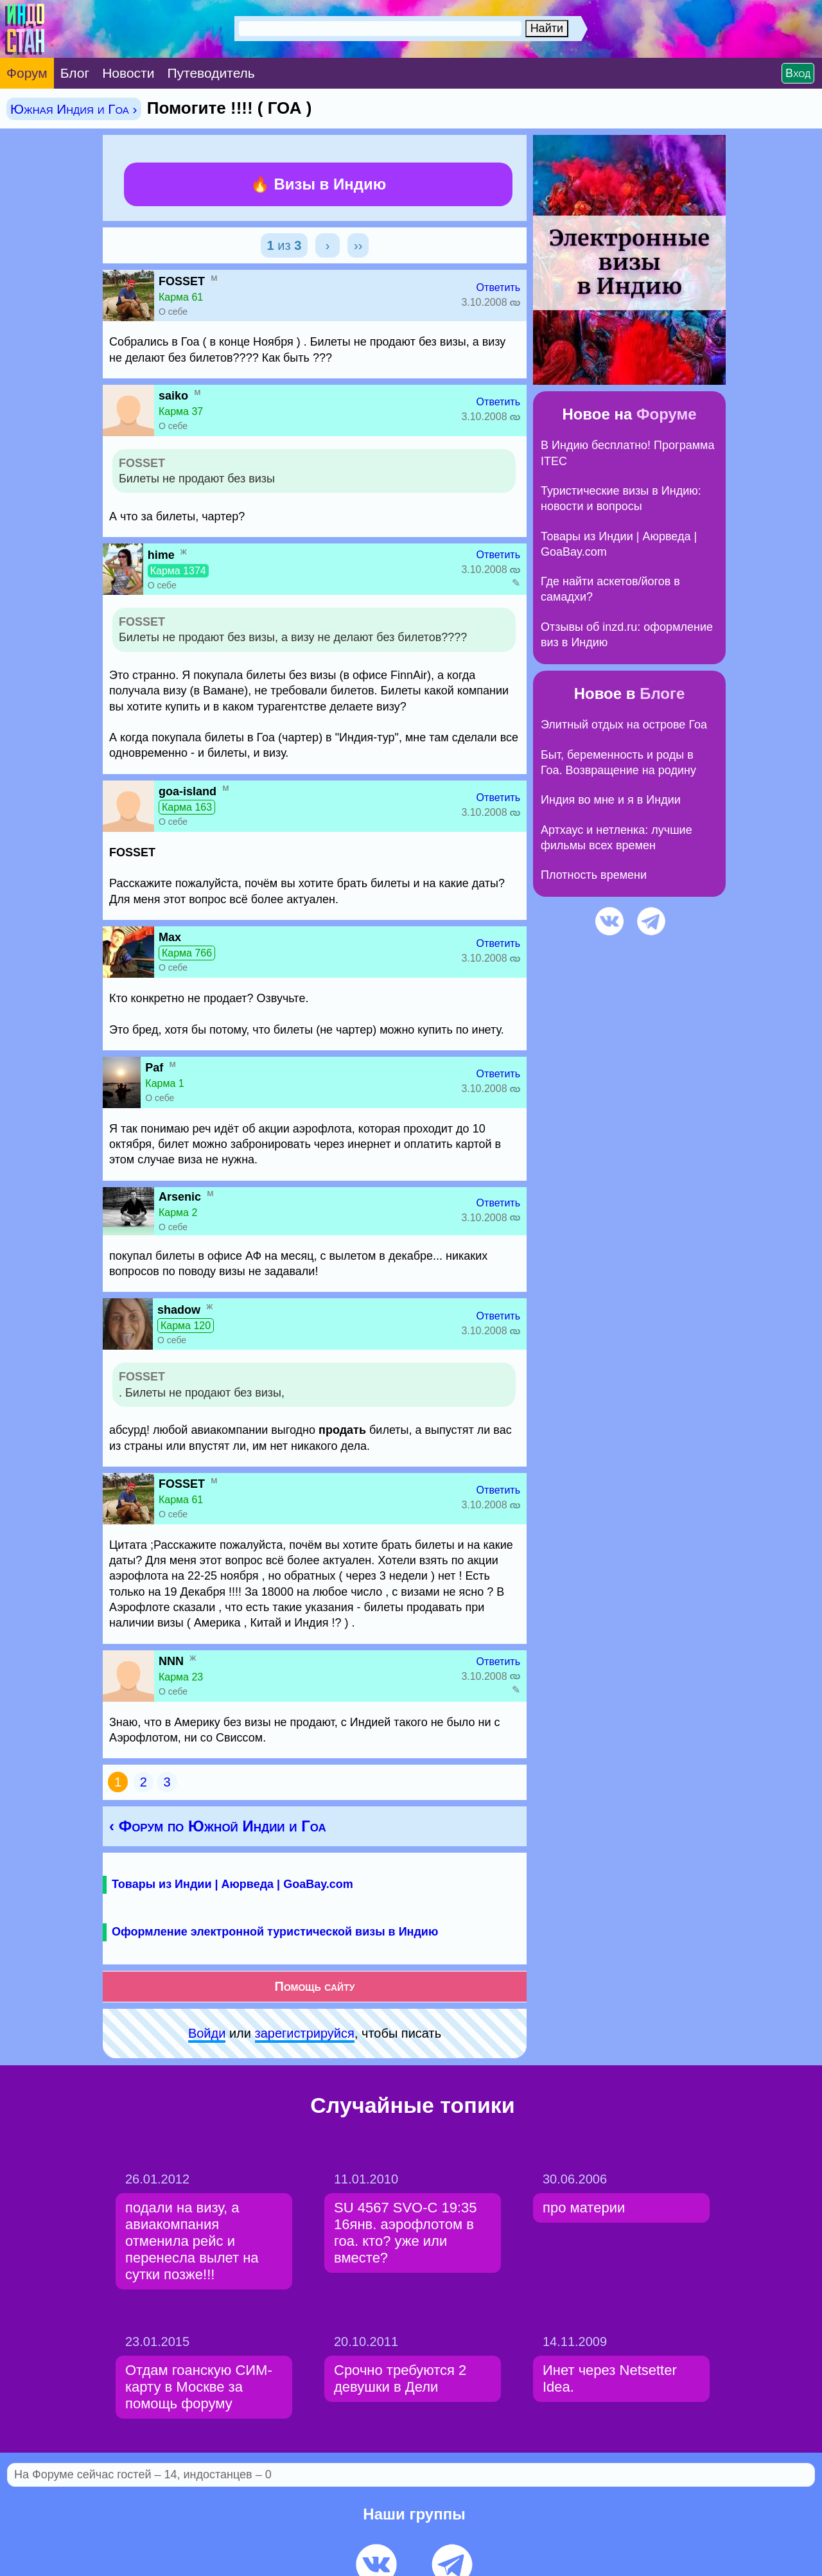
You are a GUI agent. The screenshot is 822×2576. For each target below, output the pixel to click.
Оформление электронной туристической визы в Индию (275, 1931)
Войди (206, 2033)
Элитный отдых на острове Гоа (624, 724)
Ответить (498, 287)
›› (358, 245)
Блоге (662, 693)
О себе (173, 311)
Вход (797, 73)
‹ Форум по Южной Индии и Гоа (217, 1826)
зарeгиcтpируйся (304, 2033)
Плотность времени (594, 875)
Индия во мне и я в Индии (611, 799)
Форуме (666, 414)
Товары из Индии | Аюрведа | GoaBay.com (232, 1884)
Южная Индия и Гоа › (73, 108)
